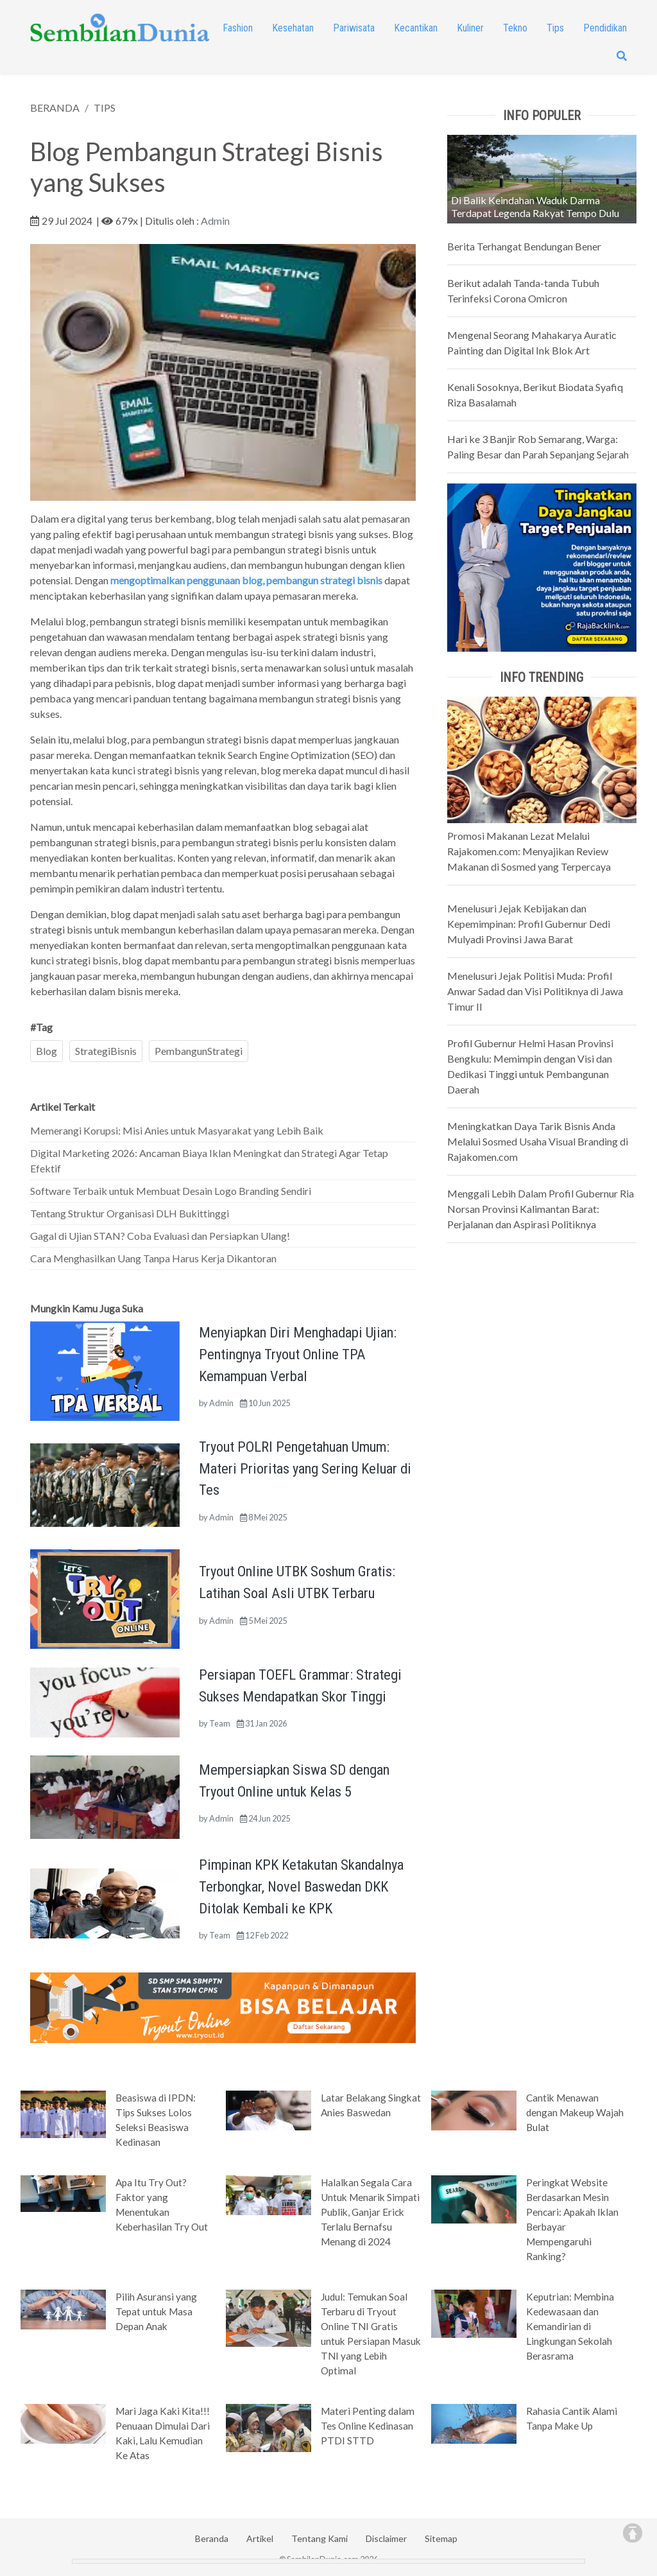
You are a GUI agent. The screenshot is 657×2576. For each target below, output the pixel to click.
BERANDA (55, 107)
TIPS (104, 107)
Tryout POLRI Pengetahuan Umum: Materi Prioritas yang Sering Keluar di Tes (305, 1468)
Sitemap (441, 2538)
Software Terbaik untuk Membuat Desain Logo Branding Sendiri (170, 1191)
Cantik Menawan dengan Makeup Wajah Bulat (575, 2112)
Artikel (259, 2538)
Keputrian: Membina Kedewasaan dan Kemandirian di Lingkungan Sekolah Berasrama (570, 2326)
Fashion (238, 28)
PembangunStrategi (199, 1051)
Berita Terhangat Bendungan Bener (524, 246)
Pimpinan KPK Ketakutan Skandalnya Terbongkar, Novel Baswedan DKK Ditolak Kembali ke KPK (301, 1886)
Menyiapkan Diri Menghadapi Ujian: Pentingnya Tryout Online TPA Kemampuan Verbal (298, 1354)
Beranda (211, 2538)
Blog (46, 1051)
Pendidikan (605, 28)
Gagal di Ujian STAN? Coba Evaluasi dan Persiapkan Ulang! (160, 1236)
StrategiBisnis (106, 1051)
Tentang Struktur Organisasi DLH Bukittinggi (129, 1213)
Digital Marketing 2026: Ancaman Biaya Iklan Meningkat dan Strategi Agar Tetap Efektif (209, 1160)
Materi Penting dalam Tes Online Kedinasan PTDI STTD (367, 2425)
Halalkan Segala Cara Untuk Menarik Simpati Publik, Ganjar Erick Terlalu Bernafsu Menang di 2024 (370, 2212)
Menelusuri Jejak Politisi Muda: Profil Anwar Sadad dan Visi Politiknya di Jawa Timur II (535, 991)
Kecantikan (416, 28)
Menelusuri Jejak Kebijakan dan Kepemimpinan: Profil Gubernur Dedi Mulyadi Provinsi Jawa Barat (528, 923)
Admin (215, 220)
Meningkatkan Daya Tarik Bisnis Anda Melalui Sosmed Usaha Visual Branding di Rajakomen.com (537, 1141)
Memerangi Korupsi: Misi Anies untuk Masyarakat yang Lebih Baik (176, 1130)
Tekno (515, 28)
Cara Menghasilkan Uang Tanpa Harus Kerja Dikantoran (153, 1258)
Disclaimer (386, 2538)
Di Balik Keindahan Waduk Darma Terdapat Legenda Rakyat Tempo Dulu (535, 206)
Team (219, 1723)
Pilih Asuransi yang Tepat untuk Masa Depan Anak (156, 2311)
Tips (555, 28)
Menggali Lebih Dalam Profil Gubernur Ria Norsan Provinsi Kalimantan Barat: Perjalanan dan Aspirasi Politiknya (540, 1208)
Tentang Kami (319, 2538)
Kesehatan (293, 28)
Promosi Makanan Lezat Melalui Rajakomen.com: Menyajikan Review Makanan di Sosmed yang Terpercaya (529, 851)
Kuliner (470, 28)
